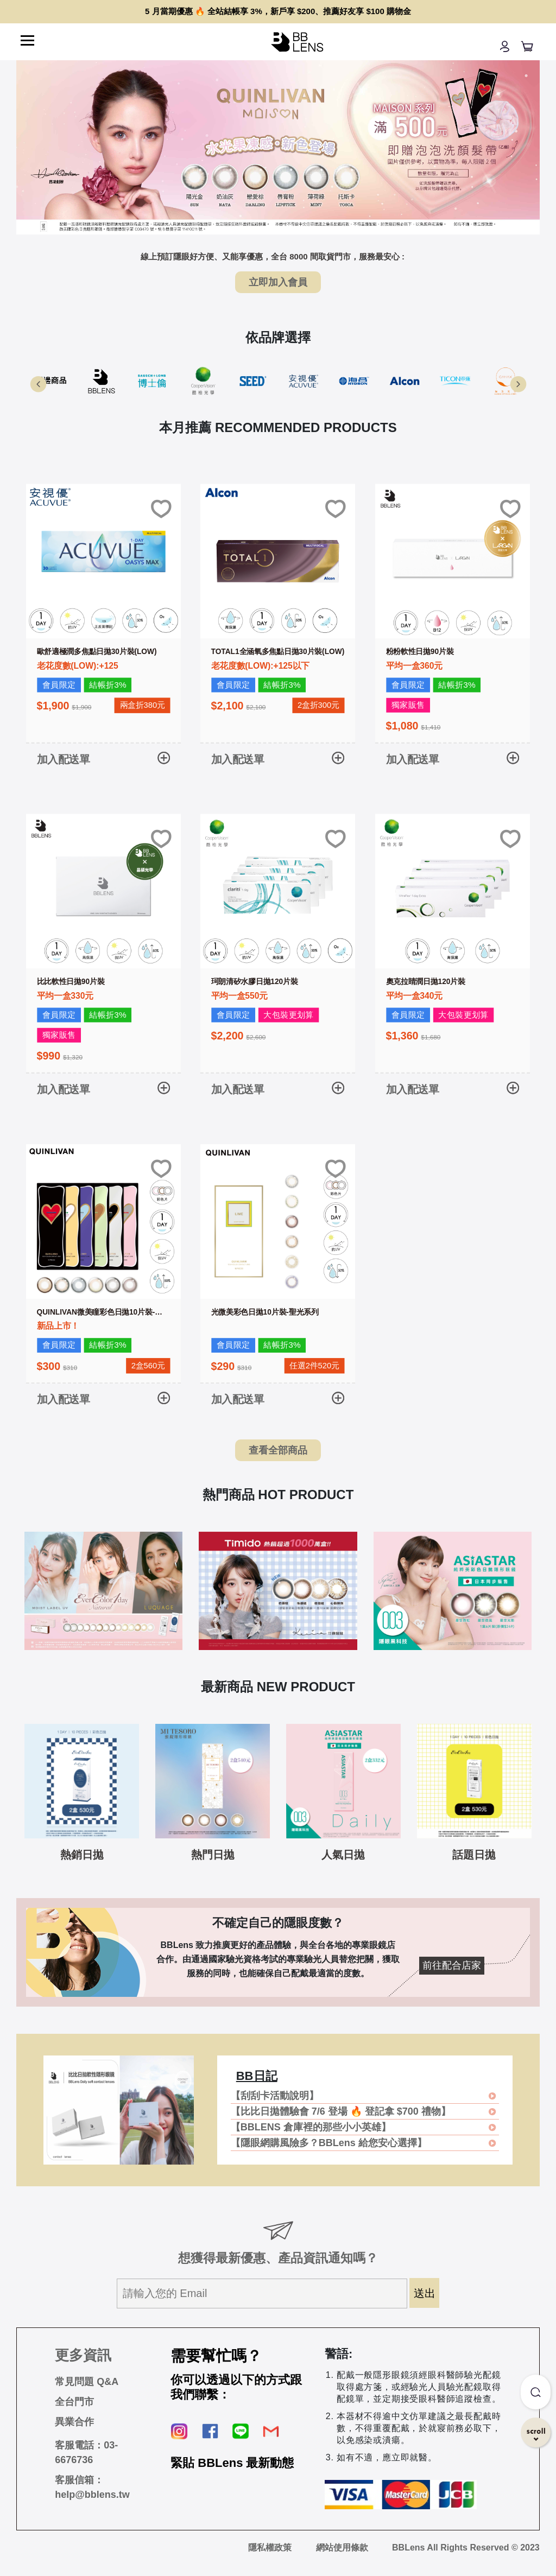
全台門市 (74, 2401)
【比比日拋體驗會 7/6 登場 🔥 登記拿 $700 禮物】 (341, 2111)
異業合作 (74, 2421)
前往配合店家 (451, 1965)
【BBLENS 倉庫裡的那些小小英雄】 (311, 2127)
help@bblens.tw (92, 2494)
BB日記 (256, 2076)
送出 (424, 2293)
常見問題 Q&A (86, 2381)
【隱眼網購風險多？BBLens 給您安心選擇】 (329, 2142)
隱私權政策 (270, 2547)
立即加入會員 (278, 282)
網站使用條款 (342, 2547)
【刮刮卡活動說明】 (275, 2095)
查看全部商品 (278, 1450)
